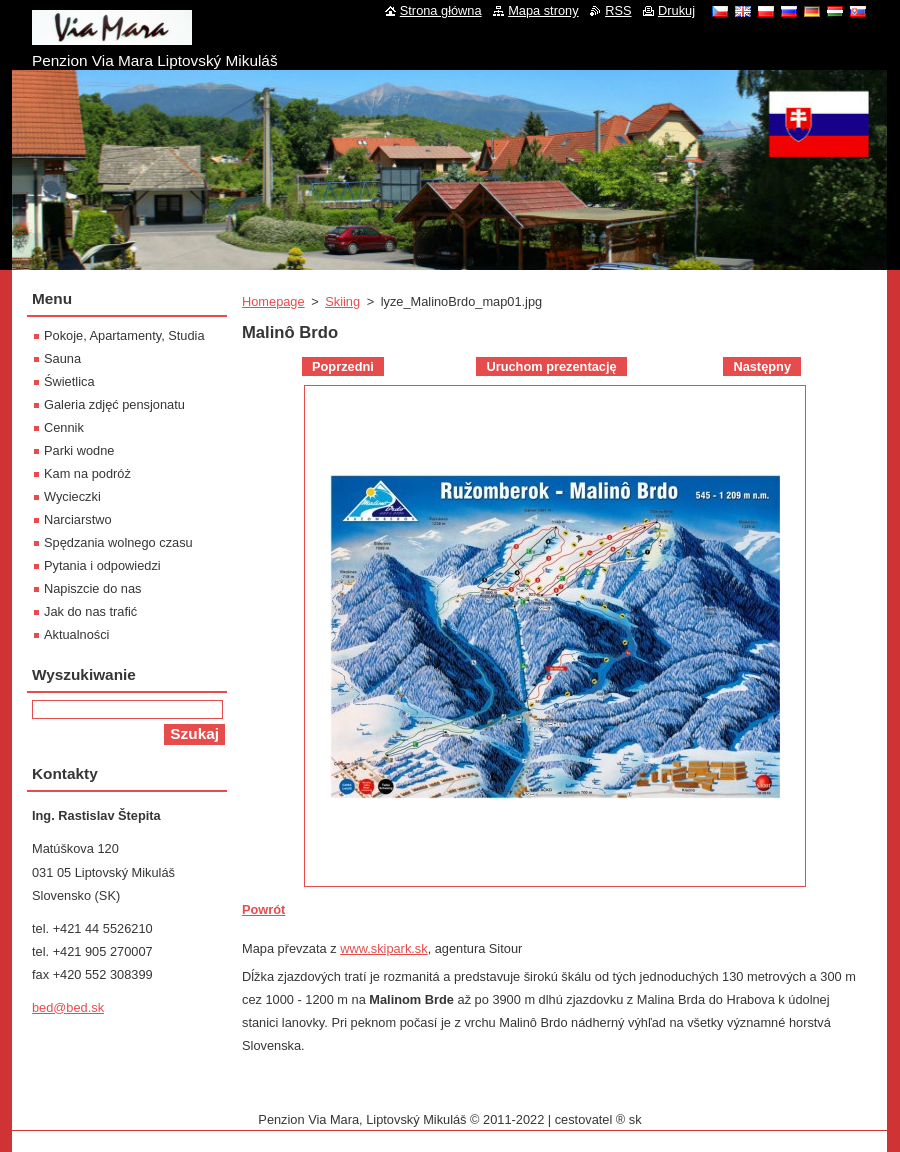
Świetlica (69, 381)
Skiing (342, 301)
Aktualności (76, 634)
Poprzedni (343, 366)
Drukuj (676, 10)
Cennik (64, 427)
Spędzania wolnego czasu (118, 542)
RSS (618, 10)
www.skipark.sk (383, 948)
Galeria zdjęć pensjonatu (114, 404)
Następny (762, 366)
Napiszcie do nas (92, 588)
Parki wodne (79, 450)
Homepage (273, 301)
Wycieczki (72, 496)
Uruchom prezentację (551, 366)
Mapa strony (543, 10)
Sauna (62, 358)
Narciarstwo (78, 519)
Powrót (263, 909)
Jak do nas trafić (90, 611)
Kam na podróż (87, 473)
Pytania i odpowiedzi (102, 565)
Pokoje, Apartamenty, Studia (124, 335)
